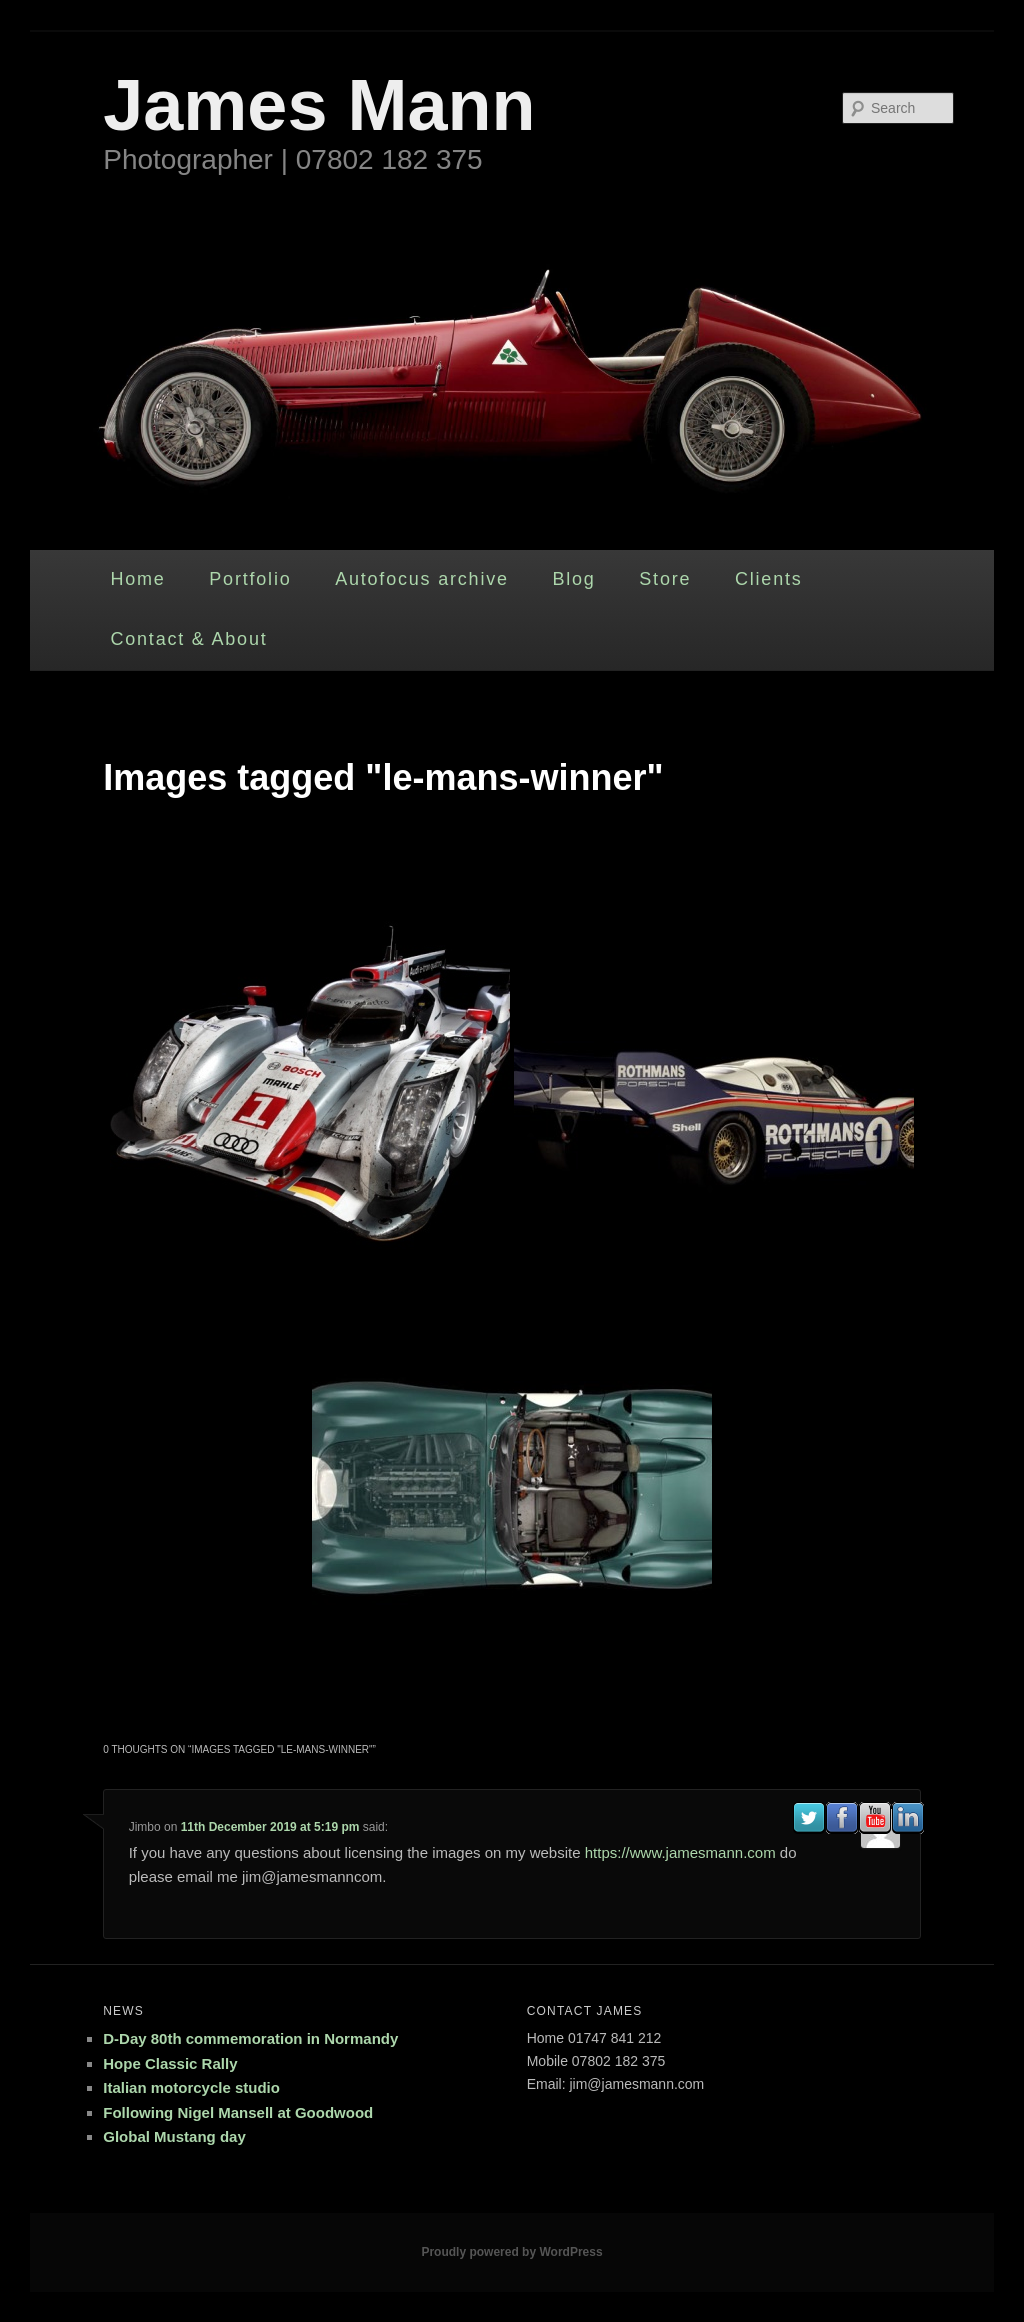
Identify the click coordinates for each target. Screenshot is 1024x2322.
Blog (573, 579)
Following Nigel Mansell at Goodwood (238, 2112)
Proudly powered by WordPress (511, 2252)
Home (137, 579)
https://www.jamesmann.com (680, 1852)
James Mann (319, 105)
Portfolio (250, 579)
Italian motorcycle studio (191, 2087)
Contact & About (188, 639)
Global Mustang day (174, 2136)
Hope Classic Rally (170, 2063)
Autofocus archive (422, 579)
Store (665, 579)
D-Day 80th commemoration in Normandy (250, 2038)
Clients (769, 579)
